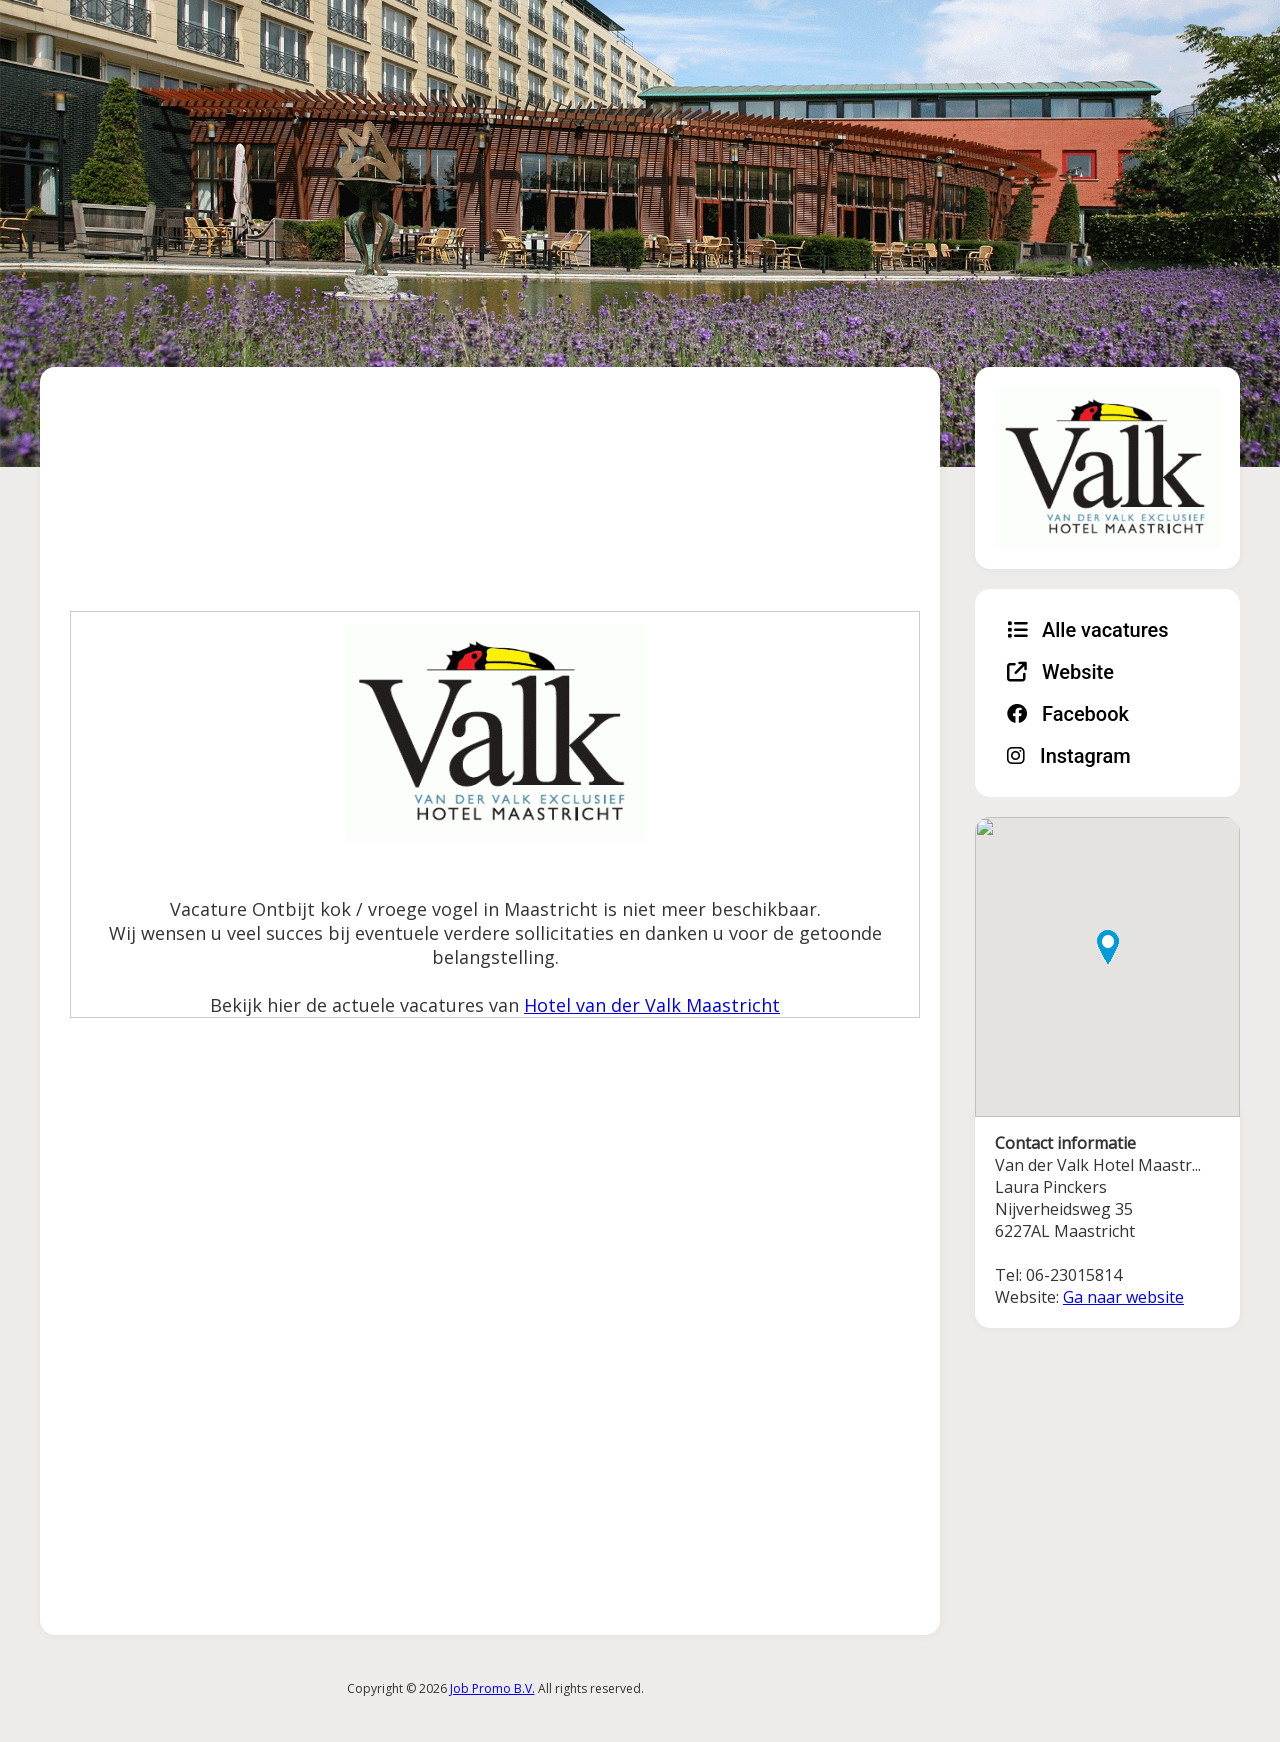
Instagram (1069, 756)
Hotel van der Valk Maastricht (652, 1005)
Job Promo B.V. (492, 1688)
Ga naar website (1123, 1297)
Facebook (1068, 714)
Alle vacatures (1088, 630)
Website (1060, 672)
